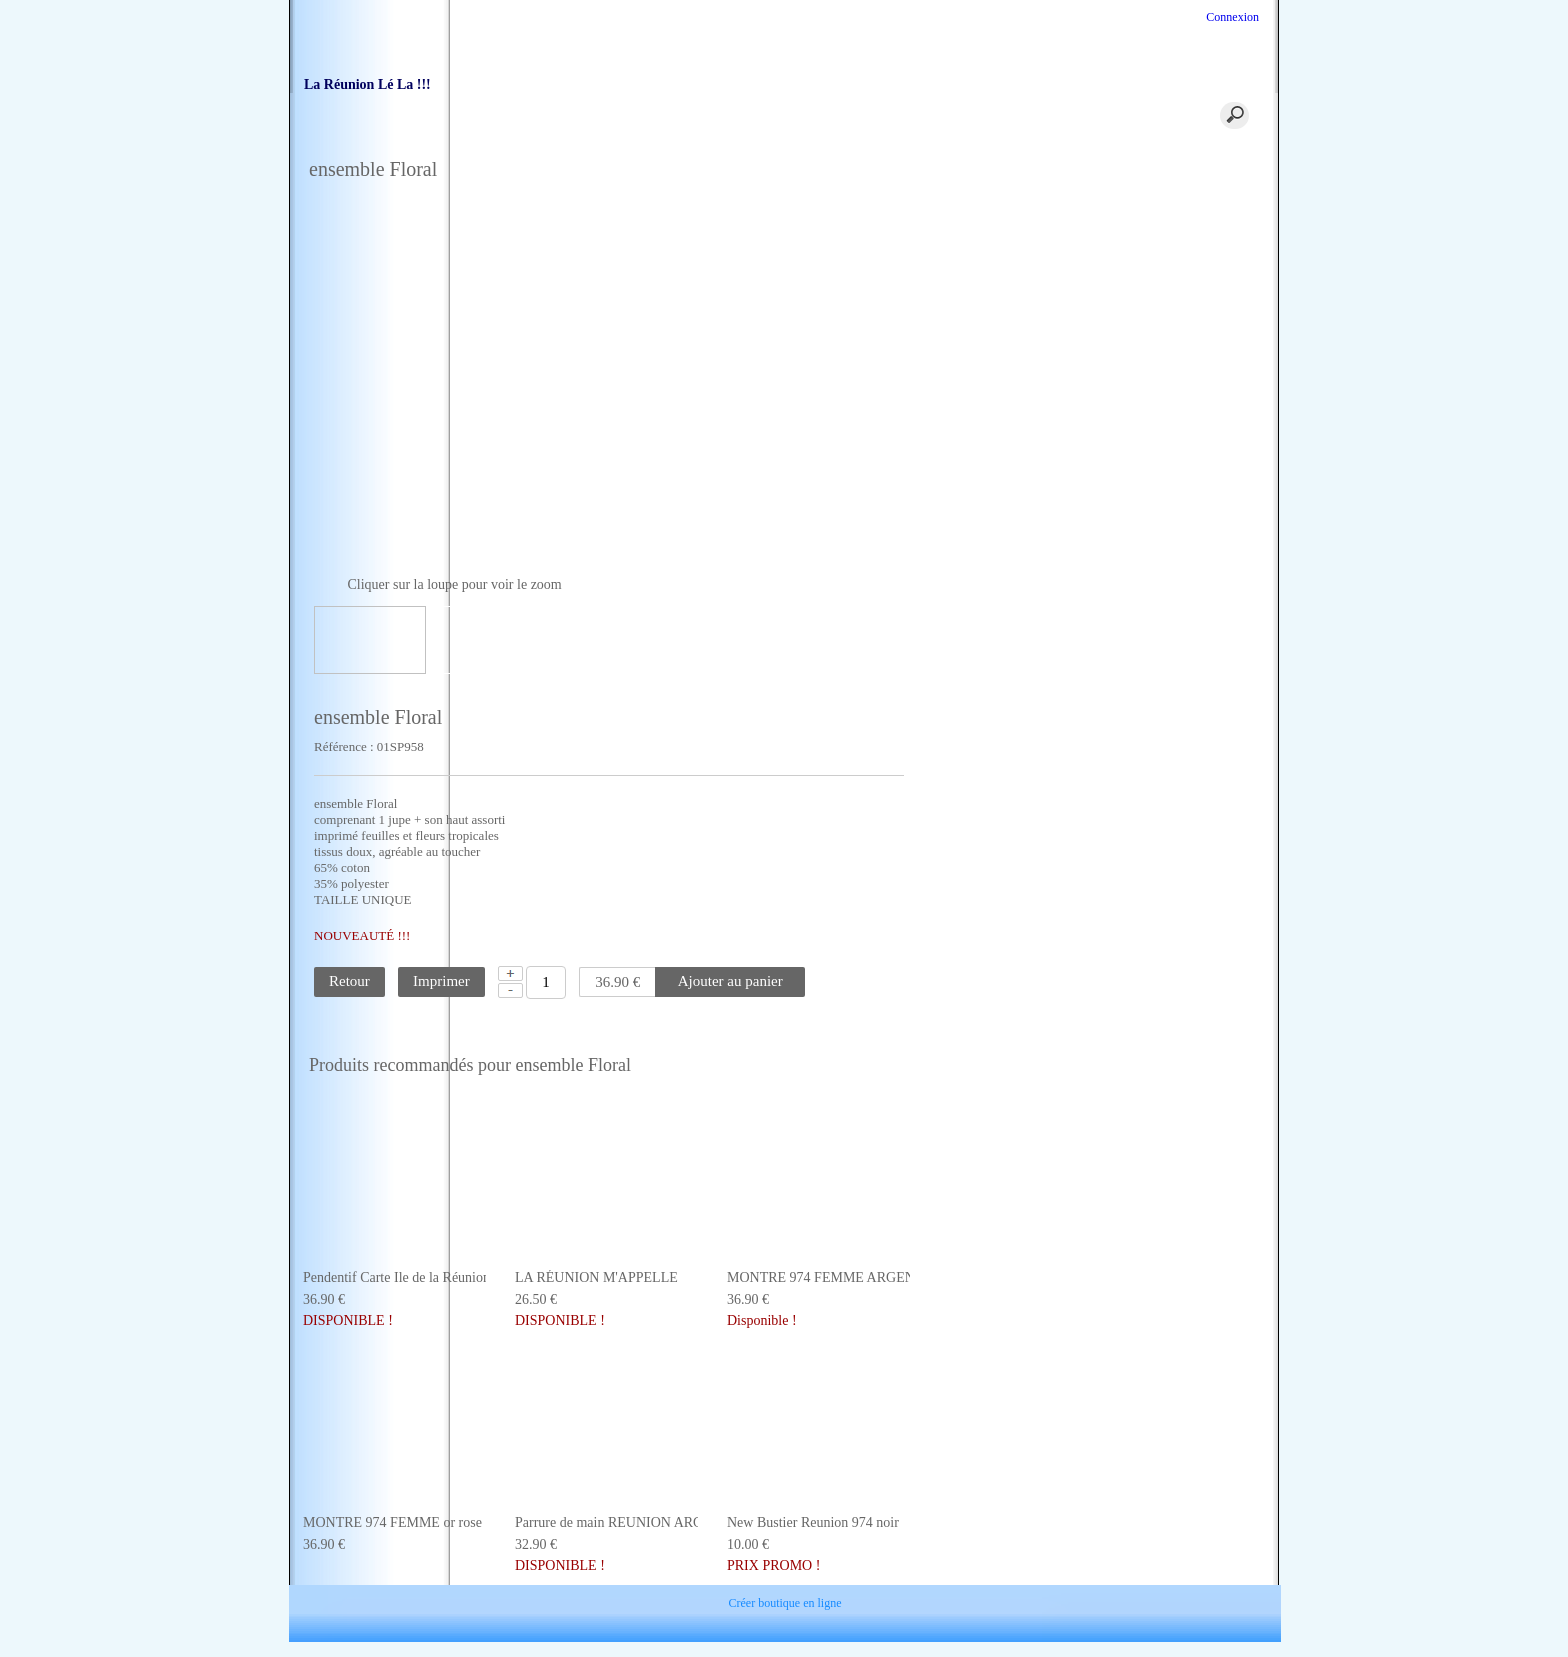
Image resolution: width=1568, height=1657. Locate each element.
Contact (530, 1608)
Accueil (544, 119)
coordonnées (764, 119)
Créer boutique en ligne (785, 1638)
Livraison (797, 1608)
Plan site (1038, 1608)
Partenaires (956, 1608)
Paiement (874, 1608)
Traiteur (874, 119)
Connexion (1231, 17)
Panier (653, 119)
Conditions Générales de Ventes (662, 1608)
